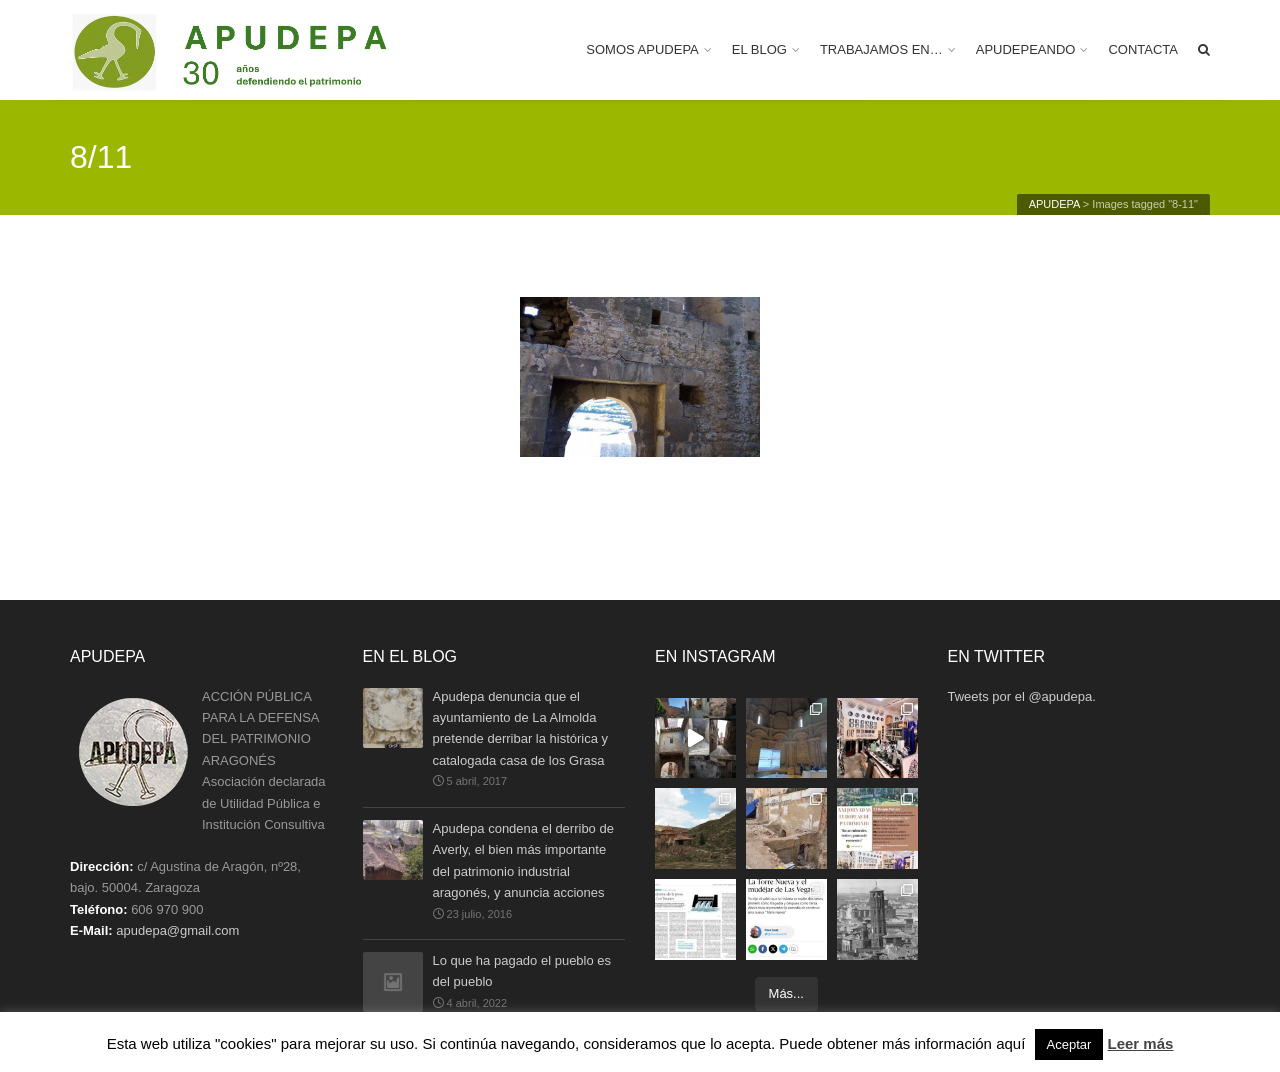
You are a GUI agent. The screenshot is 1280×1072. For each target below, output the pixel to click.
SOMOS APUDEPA (642, 49)
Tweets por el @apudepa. (1022, 696)
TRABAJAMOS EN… (881, 49)
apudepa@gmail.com (177, 930)
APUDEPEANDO (1026, 49)
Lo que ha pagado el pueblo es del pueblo (522, 972)
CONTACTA (1143, 49)
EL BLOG (759, 49)
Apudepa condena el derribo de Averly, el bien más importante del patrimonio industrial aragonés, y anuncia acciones (523, 860)
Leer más (1140, 1043)
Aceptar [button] (1069, 1044)
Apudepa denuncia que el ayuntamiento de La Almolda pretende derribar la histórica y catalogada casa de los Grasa (521, 728)
